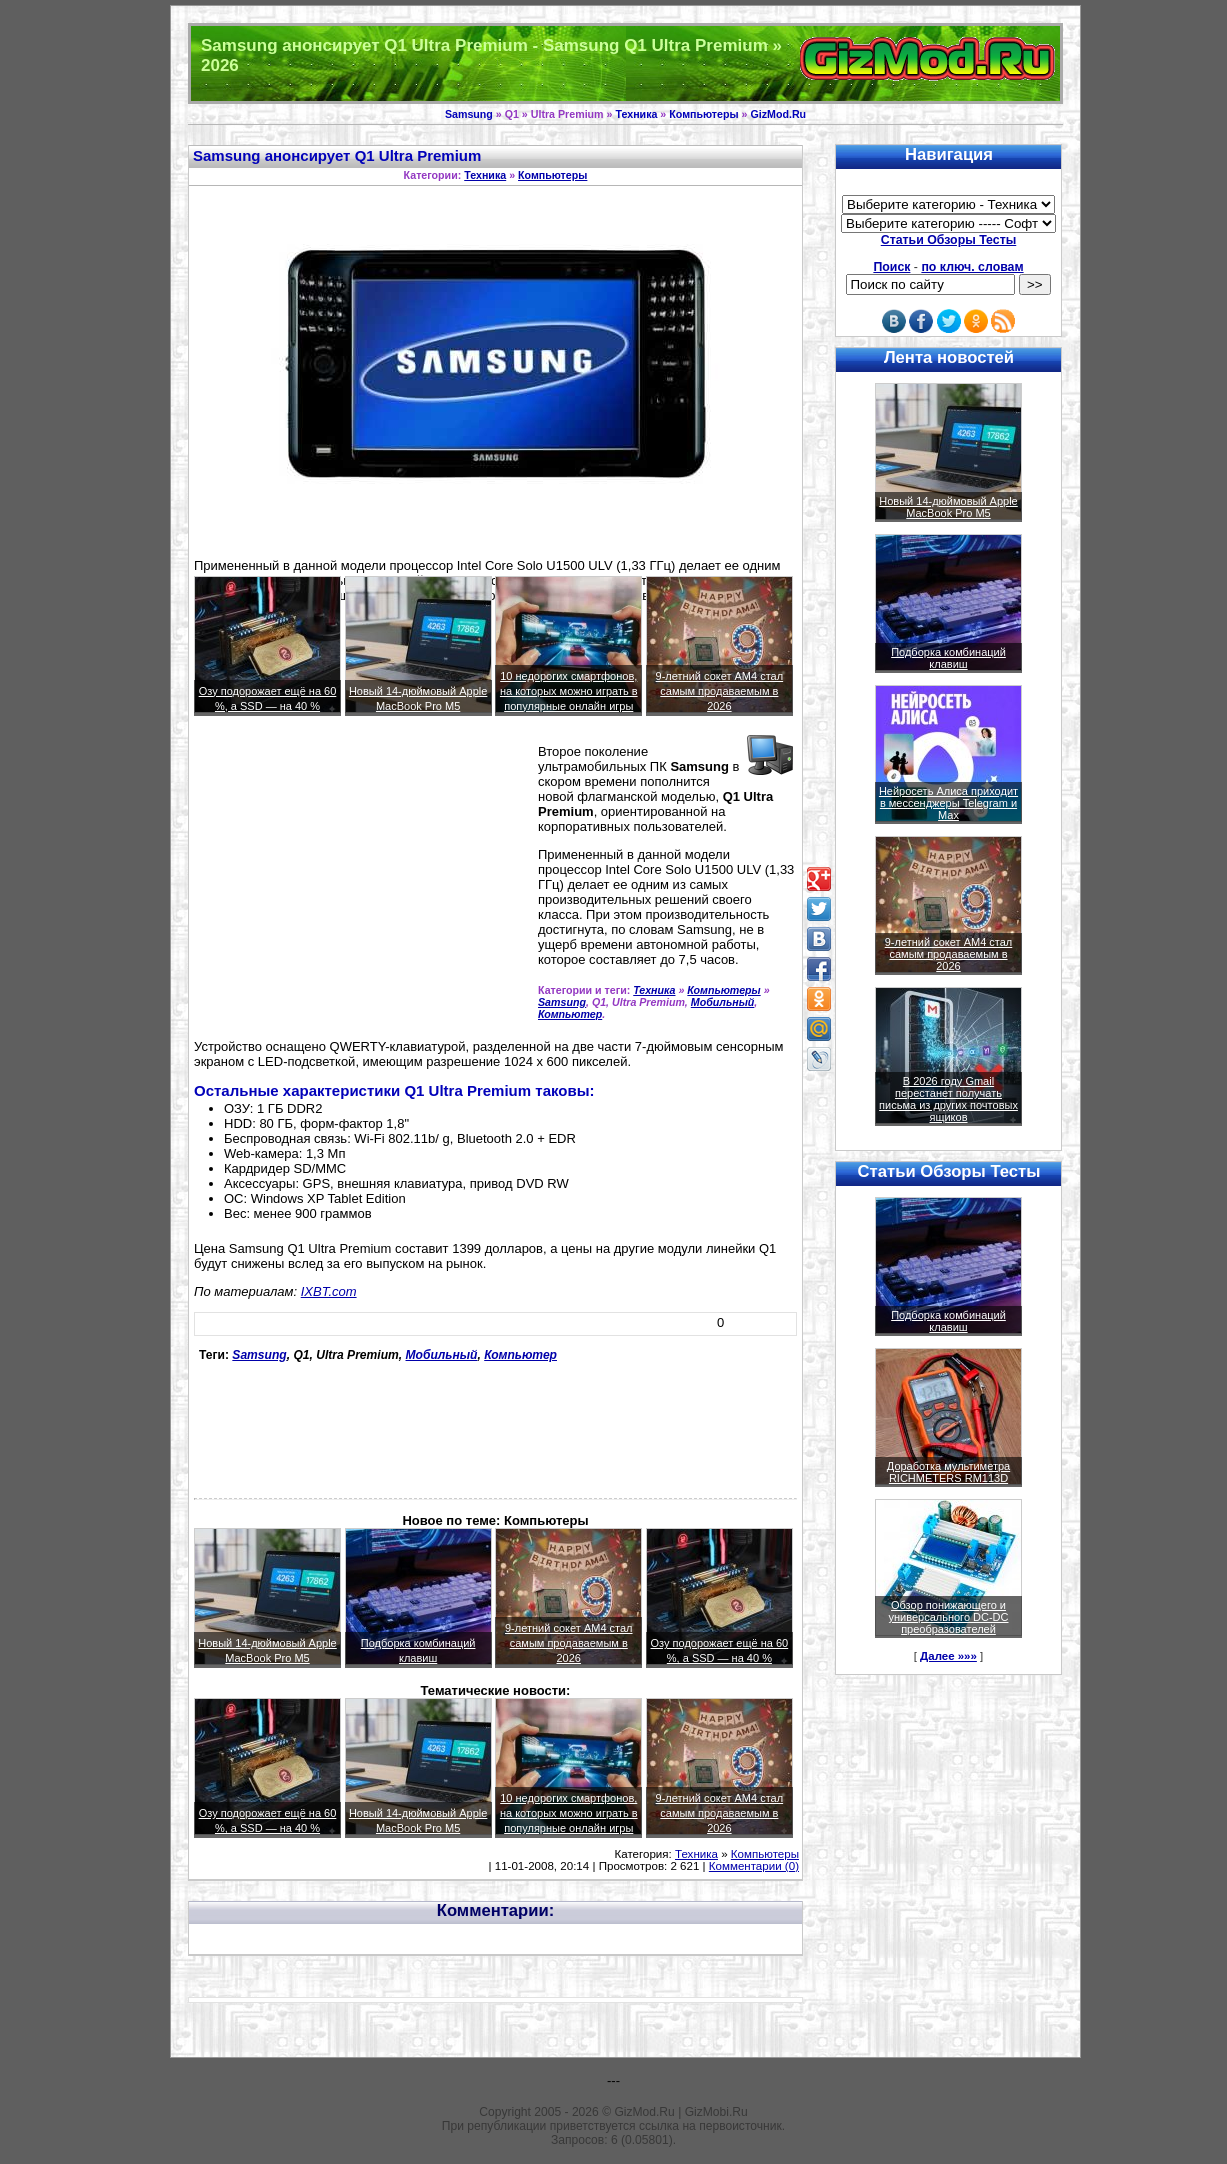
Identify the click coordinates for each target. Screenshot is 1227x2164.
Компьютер (570, 1014)
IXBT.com (329, 1291)
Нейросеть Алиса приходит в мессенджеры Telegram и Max (948, 803)
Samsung (469, 114)
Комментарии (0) (754, 1866)
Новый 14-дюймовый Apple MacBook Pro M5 (948, 507)
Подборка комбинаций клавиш (948, 658)
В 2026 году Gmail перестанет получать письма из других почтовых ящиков (948, 1099)
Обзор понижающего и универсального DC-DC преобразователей (948, 1617)
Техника (636, 114)
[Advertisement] (362, 886)
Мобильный (723, 1002)
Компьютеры (703, 114)
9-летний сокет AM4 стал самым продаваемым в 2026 (720, 691)
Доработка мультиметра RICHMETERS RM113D (948, 1472)
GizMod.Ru (778, 114)
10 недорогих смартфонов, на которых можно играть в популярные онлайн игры (569, 691)
